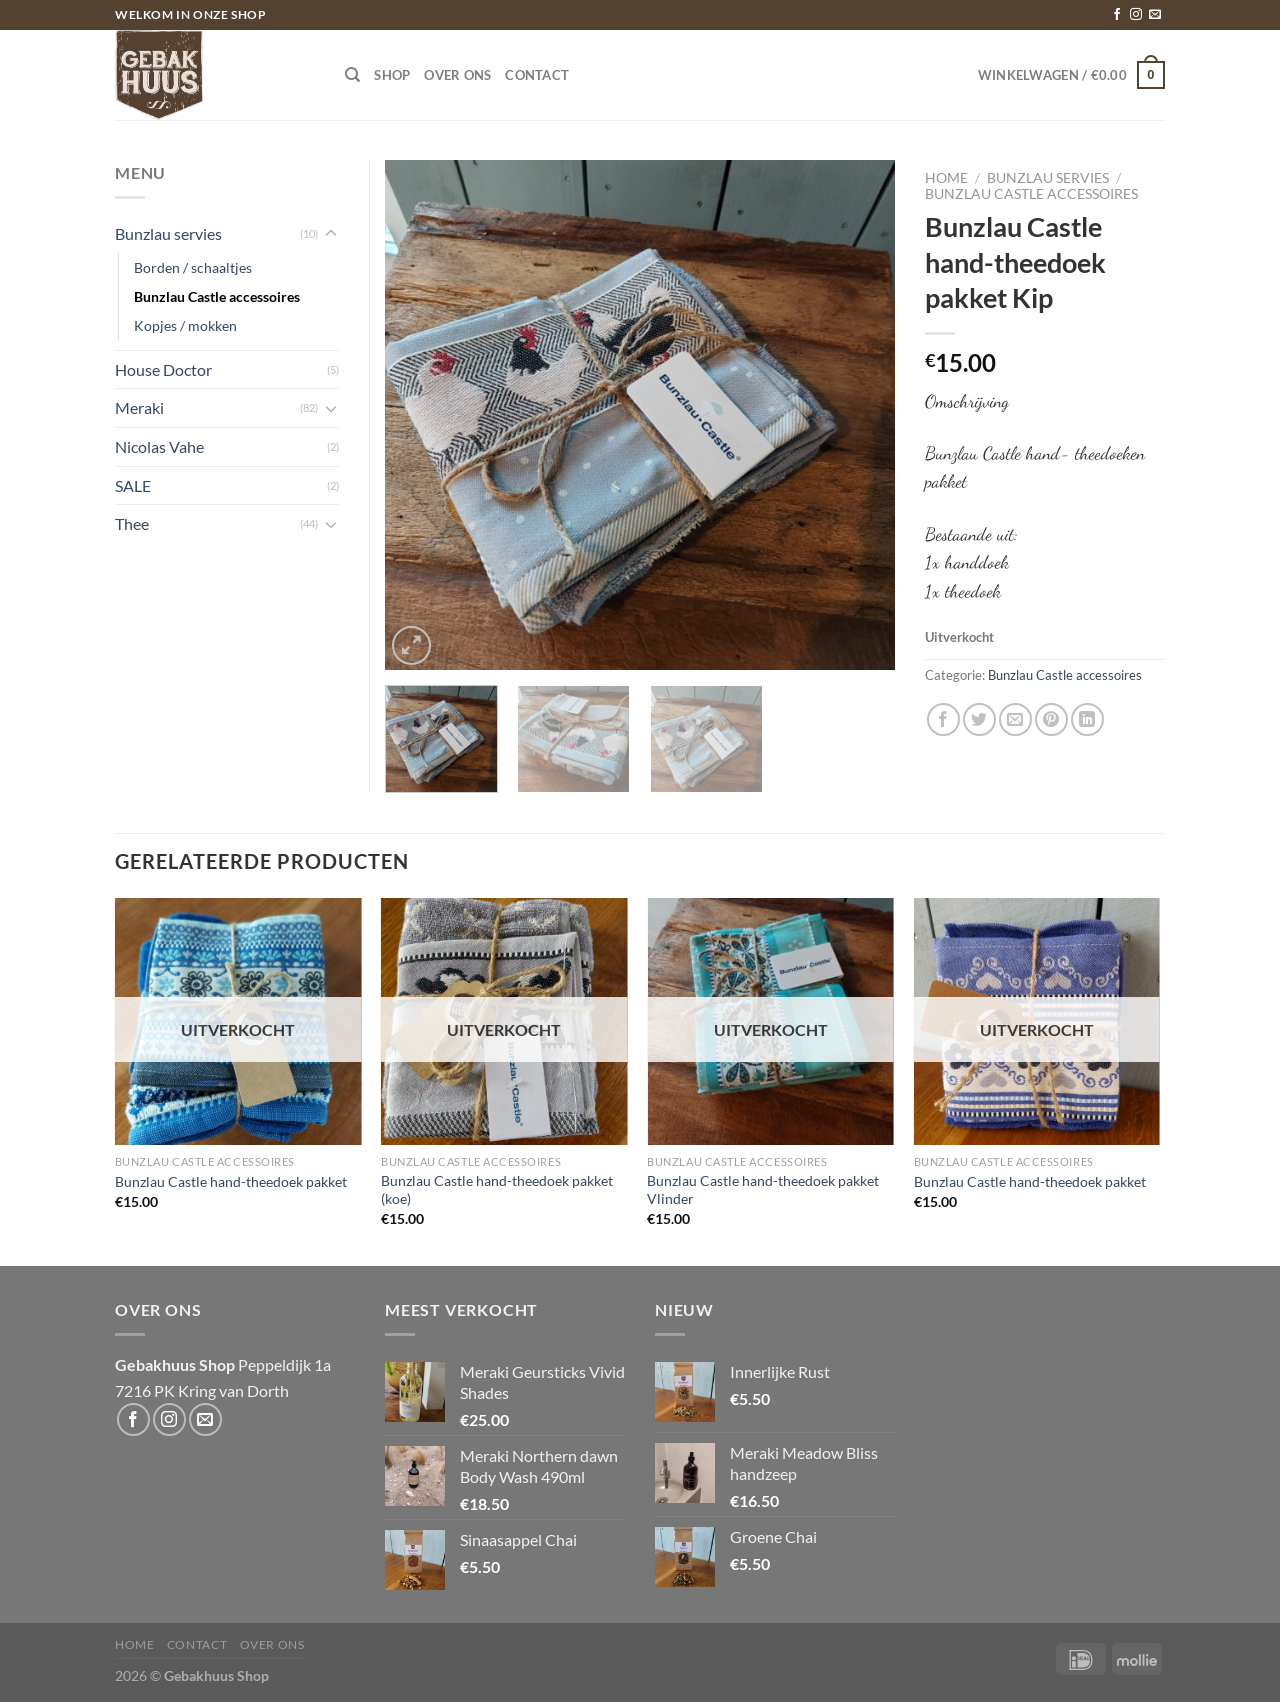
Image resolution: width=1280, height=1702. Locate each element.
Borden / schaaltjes (193, 267)
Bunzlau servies (1048, 178)
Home (946, 178)
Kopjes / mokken (185, 325)
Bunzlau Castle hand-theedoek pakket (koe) (497, 1190)
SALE (133, 485)
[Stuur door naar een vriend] (1015, 719)
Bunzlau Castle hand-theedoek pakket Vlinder (763, 1190)
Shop (392, 75)
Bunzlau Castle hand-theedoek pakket (231, 1181)
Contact (537, 75)
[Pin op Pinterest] (1051, 719)
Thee (132, 523)
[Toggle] (331, 234)
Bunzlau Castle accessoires (1031, 194)
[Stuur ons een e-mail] (1155, 15)
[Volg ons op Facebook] (1117, 15)
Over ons (457, 75)
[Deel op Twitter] (979, 719)
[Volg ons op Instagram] (1136, 15)
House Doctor (163, 369)
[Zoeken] (352, 75)
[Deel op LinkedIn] (1087, 719)
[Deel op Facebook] (943, 719)
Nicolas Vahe (159, 446)
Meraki (139, 407)
